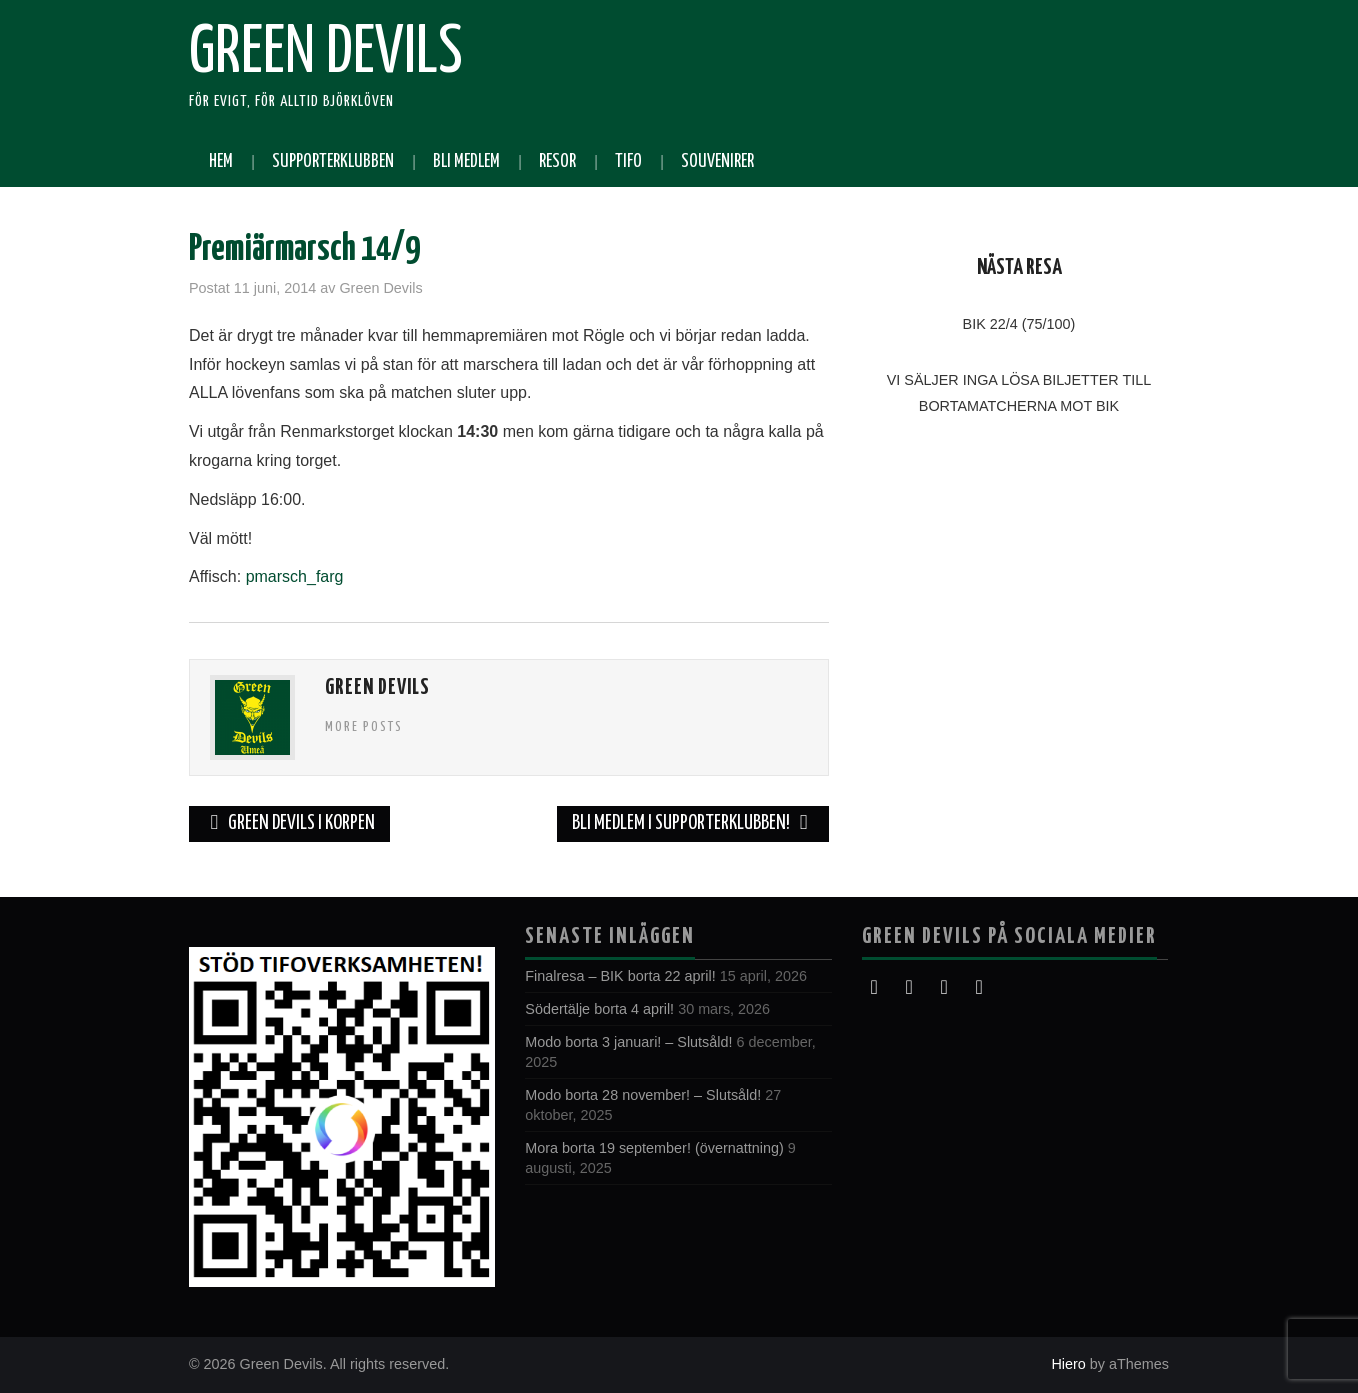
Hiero (1068, 1364)
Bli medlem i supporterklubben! (693, 823)
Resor (557, 162)
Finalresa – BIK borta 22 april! (620, 976)
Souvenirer (717, 162)
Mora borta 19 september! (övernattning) (654, 1148)
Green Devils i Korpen (289, 823)
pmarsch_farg (295, 576)
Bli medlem (466, 162)
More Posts (364, 727)
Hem (221, 162)
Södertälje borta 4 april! (599, 1009)
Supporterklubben (333, 162)
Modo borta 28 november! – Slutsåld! (643, 1095)
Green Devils (326, 54)
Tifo (628, 162)
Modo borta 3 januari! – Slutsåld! (628, 1042)
